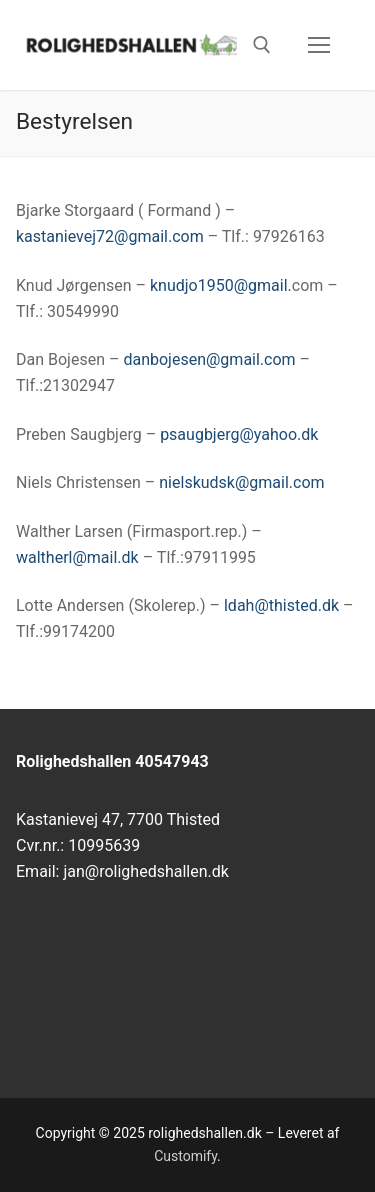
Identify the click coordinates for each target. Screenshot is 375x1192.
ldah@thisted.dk (279, 605)
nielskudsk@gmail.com (241, 482)
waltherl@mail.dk (77, 557)
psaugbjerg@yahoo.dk (237, 434)
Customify (185, 1156)
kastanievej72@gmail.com (110, 236)
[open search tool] (262, 45)
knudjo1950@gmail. (221, 285)
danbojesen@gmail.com (209, 359)
